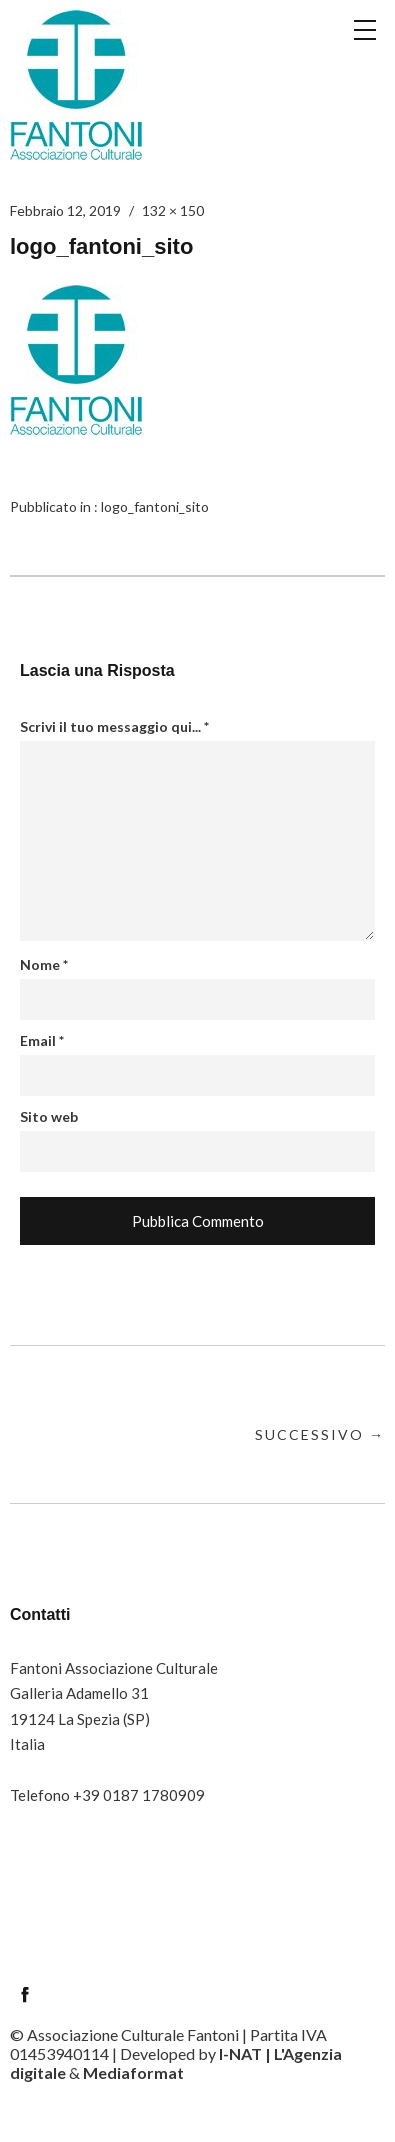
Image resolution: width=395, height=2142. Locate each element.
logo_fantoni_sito (155, 506)
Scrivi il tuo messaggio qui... (114, 726)
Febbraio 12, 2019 (65, 210)
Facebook (25, 1994)
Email (42, 1040)
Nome (44, 964)
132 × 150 (173, 210)
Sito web (49, 1116)
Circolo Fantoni (76, 85)
